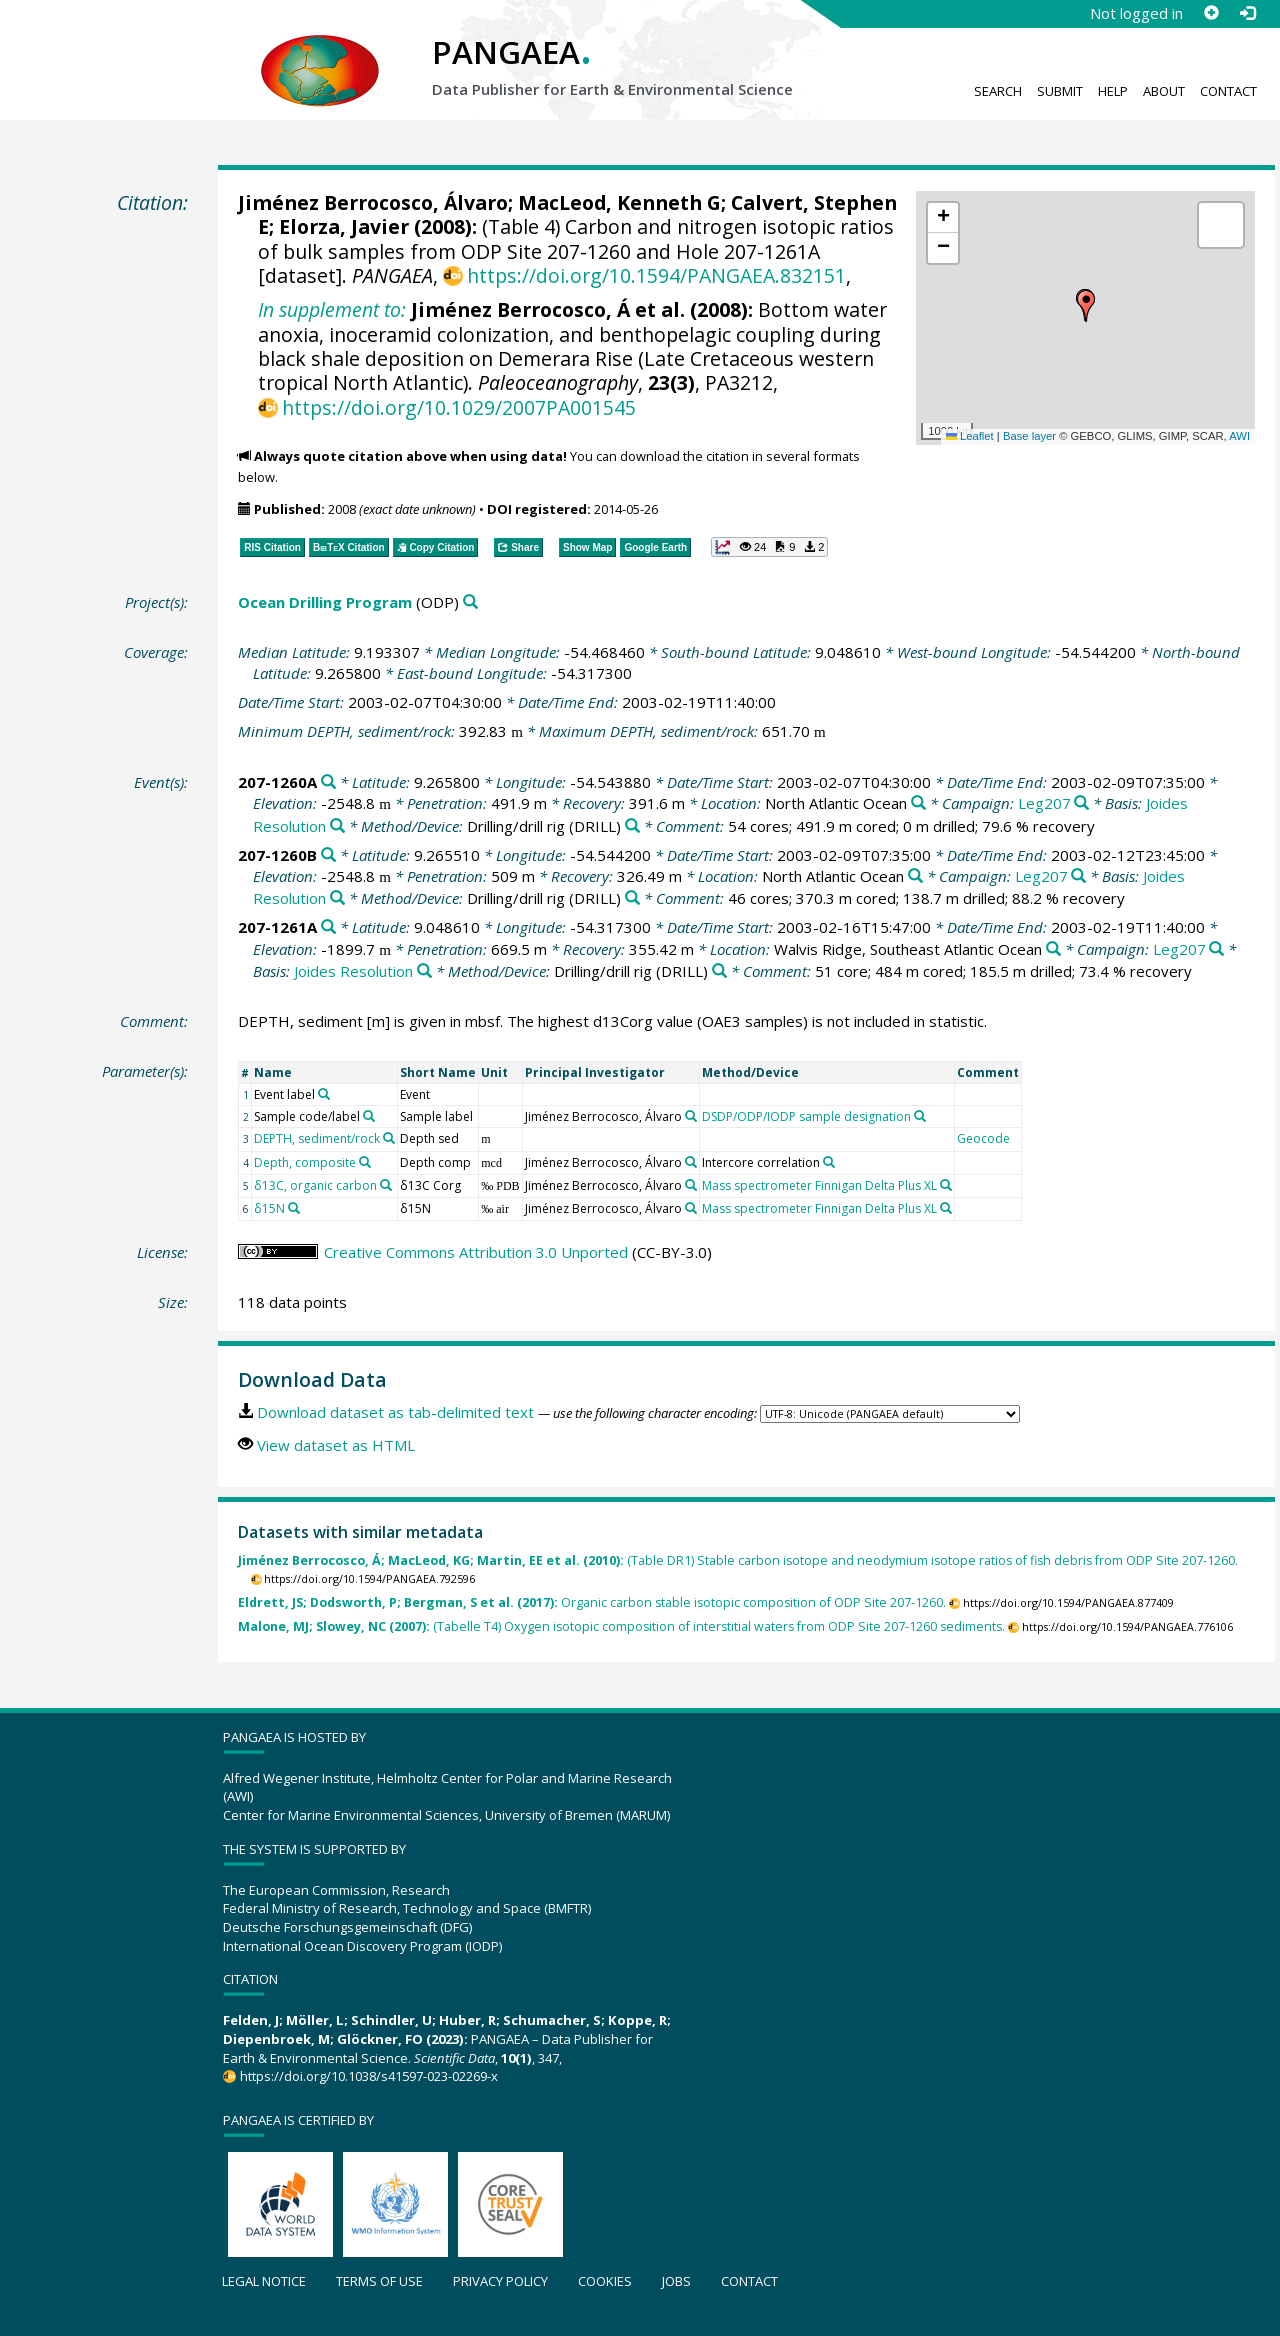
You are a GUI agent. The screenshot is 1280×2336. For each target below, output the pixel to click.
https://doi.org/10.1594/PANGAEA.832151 (656, 275)
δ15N (269, 1208)
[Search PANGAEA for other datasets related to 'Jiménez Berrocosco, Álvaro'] (691, 1116)
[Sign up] (1211, 13)
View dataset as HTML (336, 1445)
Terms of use (379, 2281)
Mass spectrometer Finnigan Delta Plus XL (819, 1185)
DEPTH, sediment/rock (317, 1138)
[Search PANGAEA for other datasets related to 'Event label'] (324, 1094)
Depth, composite (305, 1162)
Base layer (1029, 436)
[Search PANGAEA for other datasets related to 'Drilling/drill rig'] (632, 826)
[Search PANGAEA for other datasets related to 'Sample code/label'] (369, 1116)
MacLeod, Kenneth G (619, 202)
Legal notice (264, 2281)
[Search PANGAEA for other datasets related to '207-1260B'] (328, 855)
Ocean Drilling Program (325, 602)
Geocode (983, 1138)
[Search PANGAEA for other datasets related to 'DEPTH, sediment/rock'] (389, 1138)
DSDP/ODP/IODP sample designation (806, 1116)
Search (998, 91)
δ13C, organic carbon (315, 1185)
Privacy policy (500, 2281)
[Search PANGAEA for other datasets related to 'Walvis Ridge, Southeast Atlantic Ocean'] (1053, 949)
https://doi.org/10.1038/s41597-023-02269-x (369, 2076)
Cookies (605, 2281)
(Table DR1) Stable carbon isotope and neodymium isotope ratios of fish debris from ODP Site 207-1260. (738, 1560)
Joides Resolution (353, 971)
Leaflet (970, 436)
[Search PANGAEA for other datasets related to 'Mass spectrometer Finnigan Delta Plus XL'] (946, 1185)
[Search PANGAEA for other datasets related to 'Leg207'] (1081, 803)
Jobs (676, 2281)
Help (1113, 91)
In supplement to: (332, 309)
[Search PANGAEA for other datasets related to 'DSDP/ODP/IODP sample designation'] (920, 1116)
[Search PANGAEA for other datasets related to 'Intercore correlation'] (829, 1162)
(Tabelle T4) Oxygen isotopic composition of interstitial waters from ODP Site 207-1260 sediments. (621, 1626)
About (1164, 91)
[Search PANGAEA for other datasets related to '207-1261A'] (328, 927)
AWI (1239, 436)
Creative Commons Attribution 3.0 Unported (476, 1252)
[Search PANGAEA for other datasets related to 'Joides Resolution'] (337, 826)
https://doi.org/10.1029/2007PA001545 (459, 407)
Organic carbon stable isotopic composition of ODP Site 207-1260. (592, 1602)
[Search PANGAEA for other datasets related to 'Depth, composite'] (365, 1162)
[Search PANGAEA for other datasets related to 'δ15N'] (294, 1208)
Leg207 (1044, 803)
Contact (1228, 91)
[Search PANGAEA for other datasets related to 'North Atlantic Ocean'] (918, 803)
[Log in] (1247, 13)
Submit (1060, 91)
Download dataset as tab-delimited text (395, 1412)
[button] (1086, 306)
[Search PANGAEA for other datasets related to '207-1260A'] (328, 782)
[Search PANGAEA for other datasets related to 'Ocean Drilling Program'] (470, 602)
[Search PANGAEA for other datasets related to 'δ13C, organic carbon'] (386, 1185)
